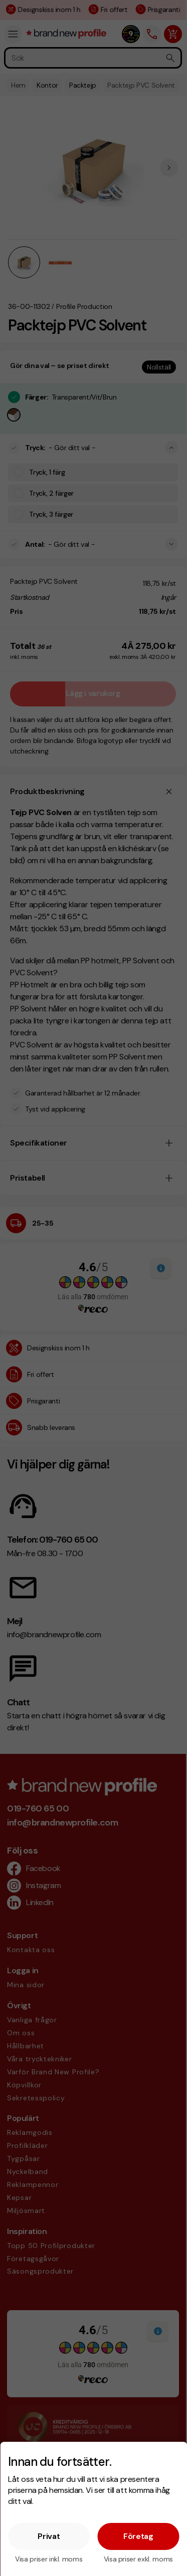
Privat (49, 2536)
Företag (138, 2536)
